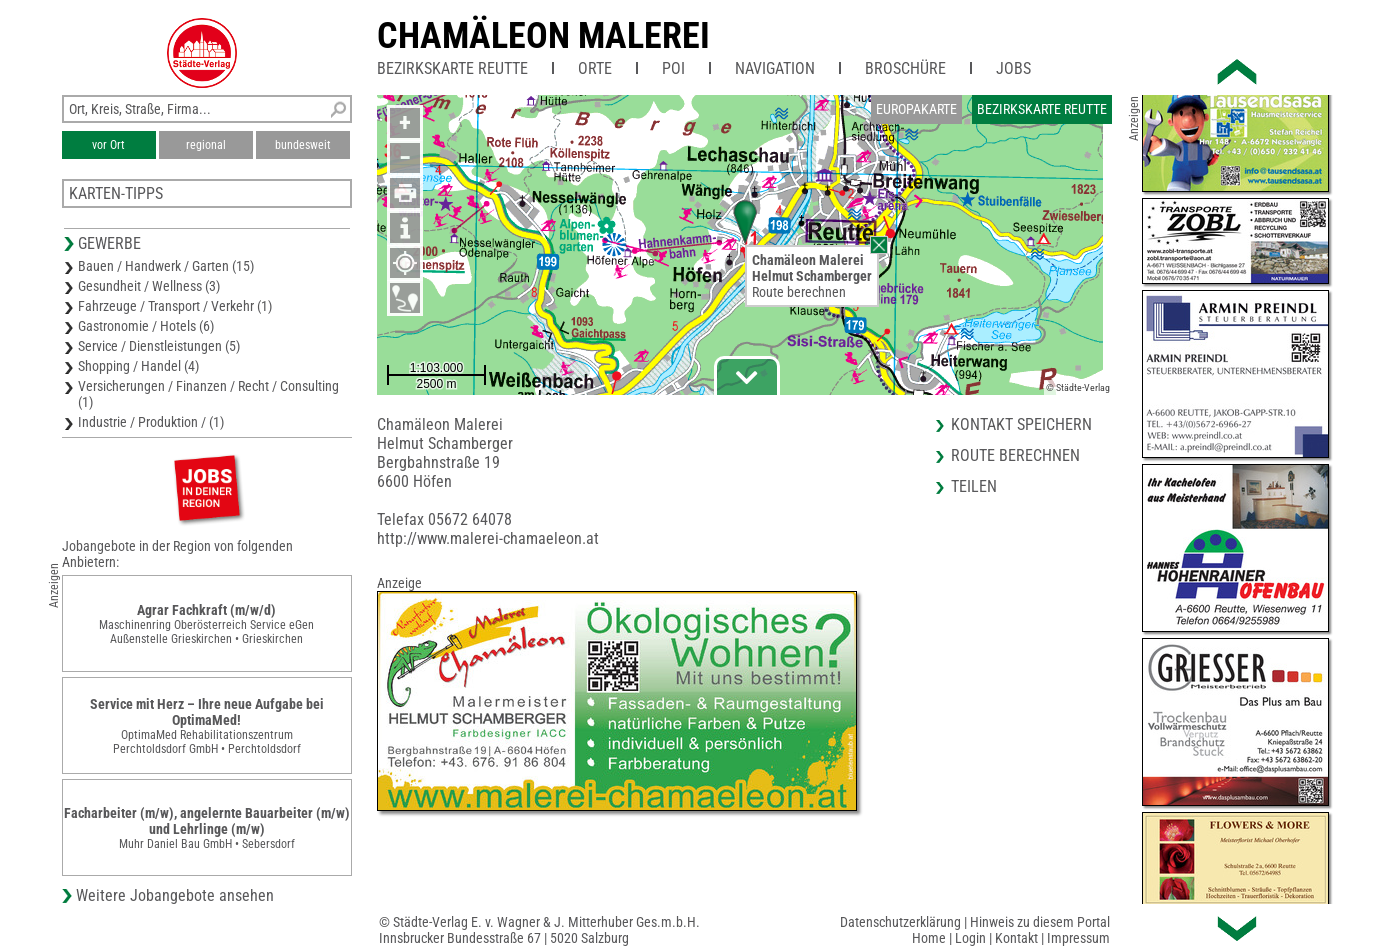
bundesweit (303, 145)
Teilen (974, 486)
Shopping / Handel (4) (138, 366)
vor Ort (108, 145)
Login (970, 938)
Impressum (1078, 938)
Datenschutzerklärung (900, 922)
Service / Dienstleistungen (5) (159, 346)
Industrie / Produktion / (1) (151, 422)
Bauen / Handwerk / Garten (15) (166, 266)
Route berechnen (799, 292)
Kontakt (1016, 938)
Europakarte (916, 109)
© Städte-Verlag (1078, 387)
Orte (595, 68)
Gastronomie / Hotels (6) (146, 326)
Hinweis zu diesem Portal (1040, 922)
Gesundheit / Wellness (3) (149, 286)
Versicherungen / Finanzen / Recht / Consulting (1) (208, 394)
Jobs (1013, 68)
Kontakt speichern (1021, 424)
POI (673, 68)
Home (929, 938)
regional (206, 145)
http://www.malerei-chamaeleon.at (488, 538)
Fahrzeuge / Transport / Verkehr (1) (175, 306)
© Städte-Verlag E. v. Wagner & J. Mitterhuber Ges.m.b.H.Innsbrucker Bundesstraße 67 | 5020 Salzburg (539, 930)
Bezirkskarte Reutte (452, 68)
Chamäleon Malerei (543, 36)
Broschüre (905, 68)
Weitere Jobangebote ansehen (175, 895)
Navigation (775, 68)
